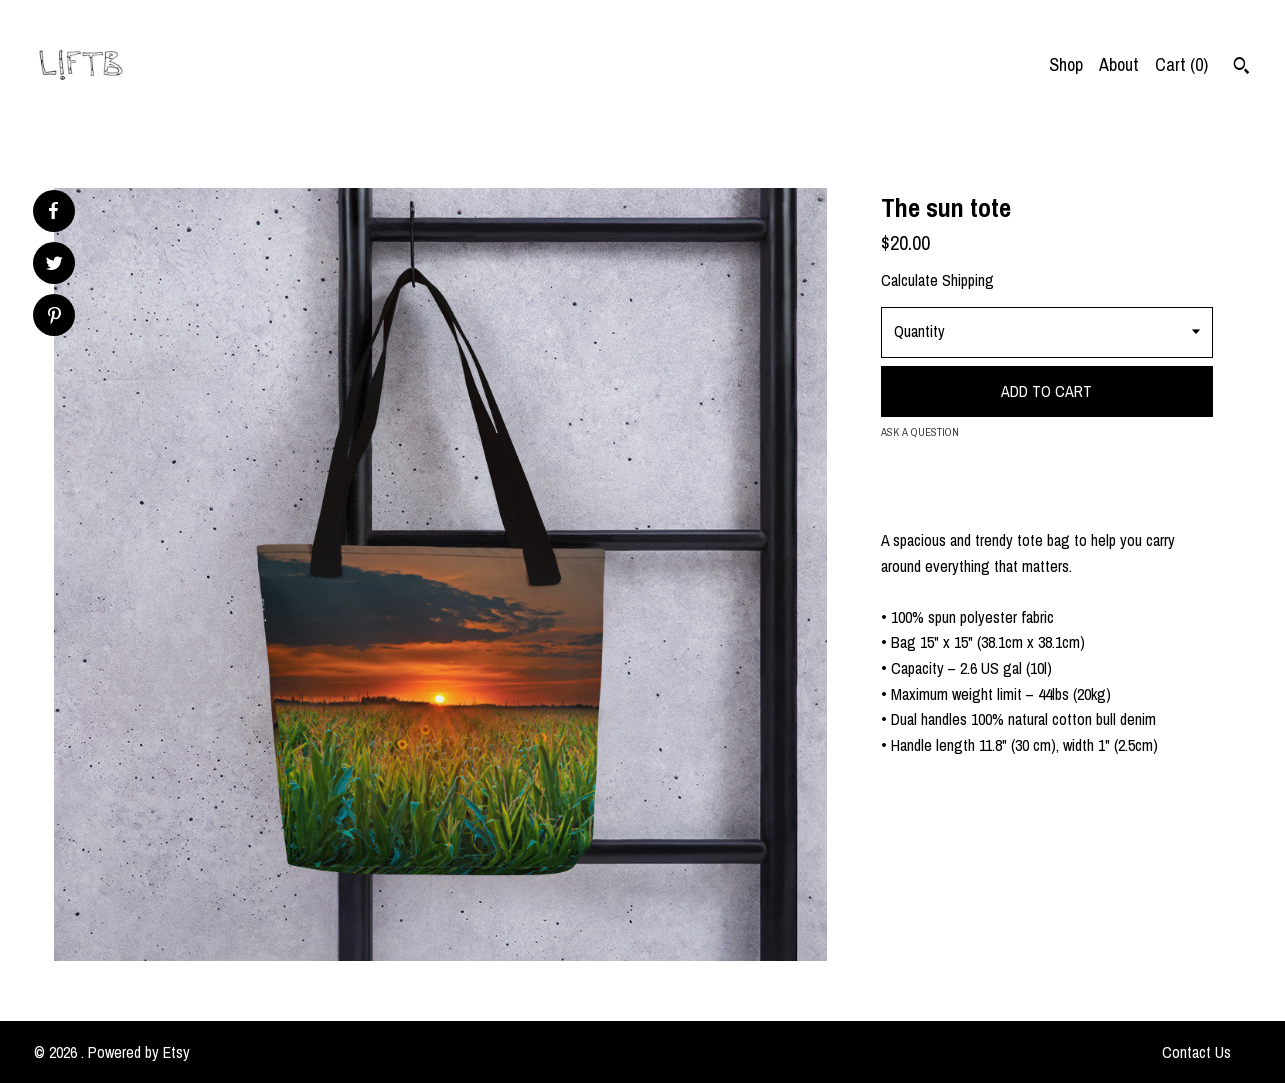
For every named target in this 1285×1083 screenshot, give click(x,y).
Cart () (1181, 64)
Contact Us (1196, 1052)
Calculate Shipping (937, 280)
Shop (1066, 64)
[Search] (1241, 68)
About (1119, 64)
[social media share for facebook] (53, 211)
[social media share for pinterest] (54, 317)
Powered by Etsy (139, 1052)
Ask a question (920, 432)
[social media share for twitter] (54, 265)
